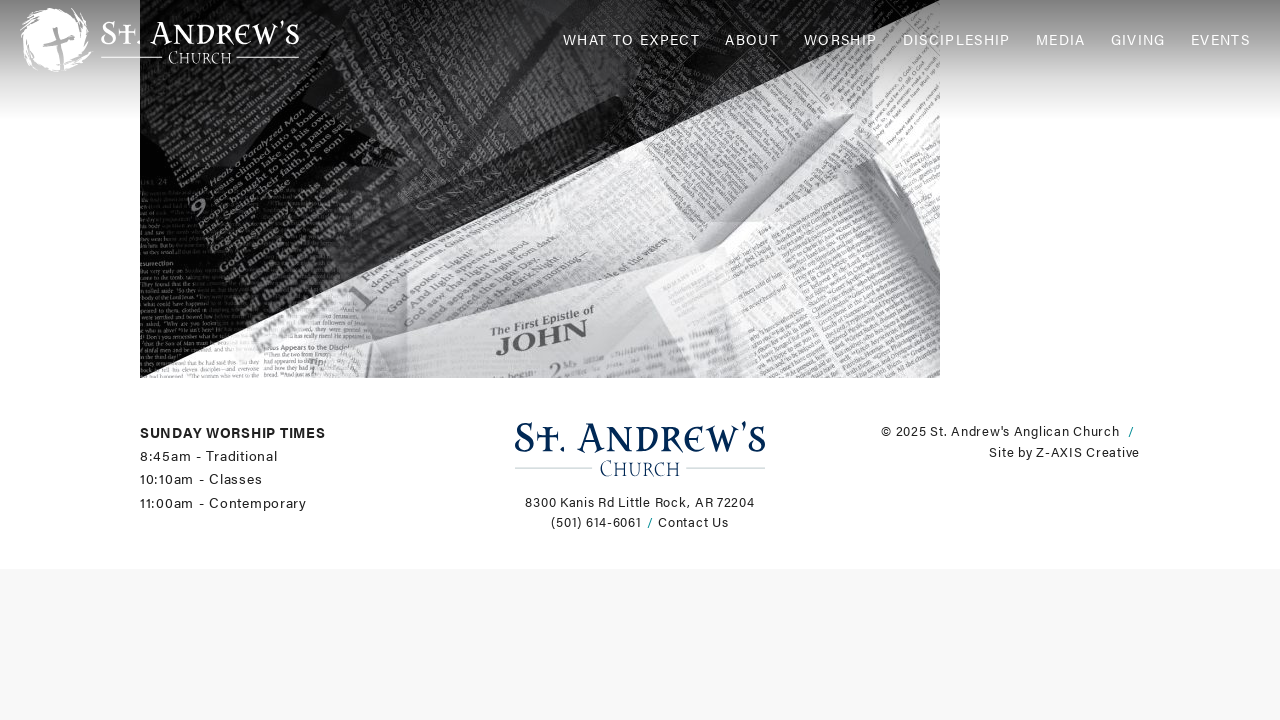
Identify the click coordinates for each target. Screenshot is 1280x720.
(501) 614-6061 (596, 522)
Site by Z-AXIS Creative (1064, 452)
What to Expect (631, 39)
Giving (1138, 39)
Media (1061, 39)
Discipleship (957, 39)
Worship (841, 39)
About (752, 39)
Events (1220, 39)
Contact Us (693, 522)
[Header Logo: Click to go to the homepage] (180, 40)
